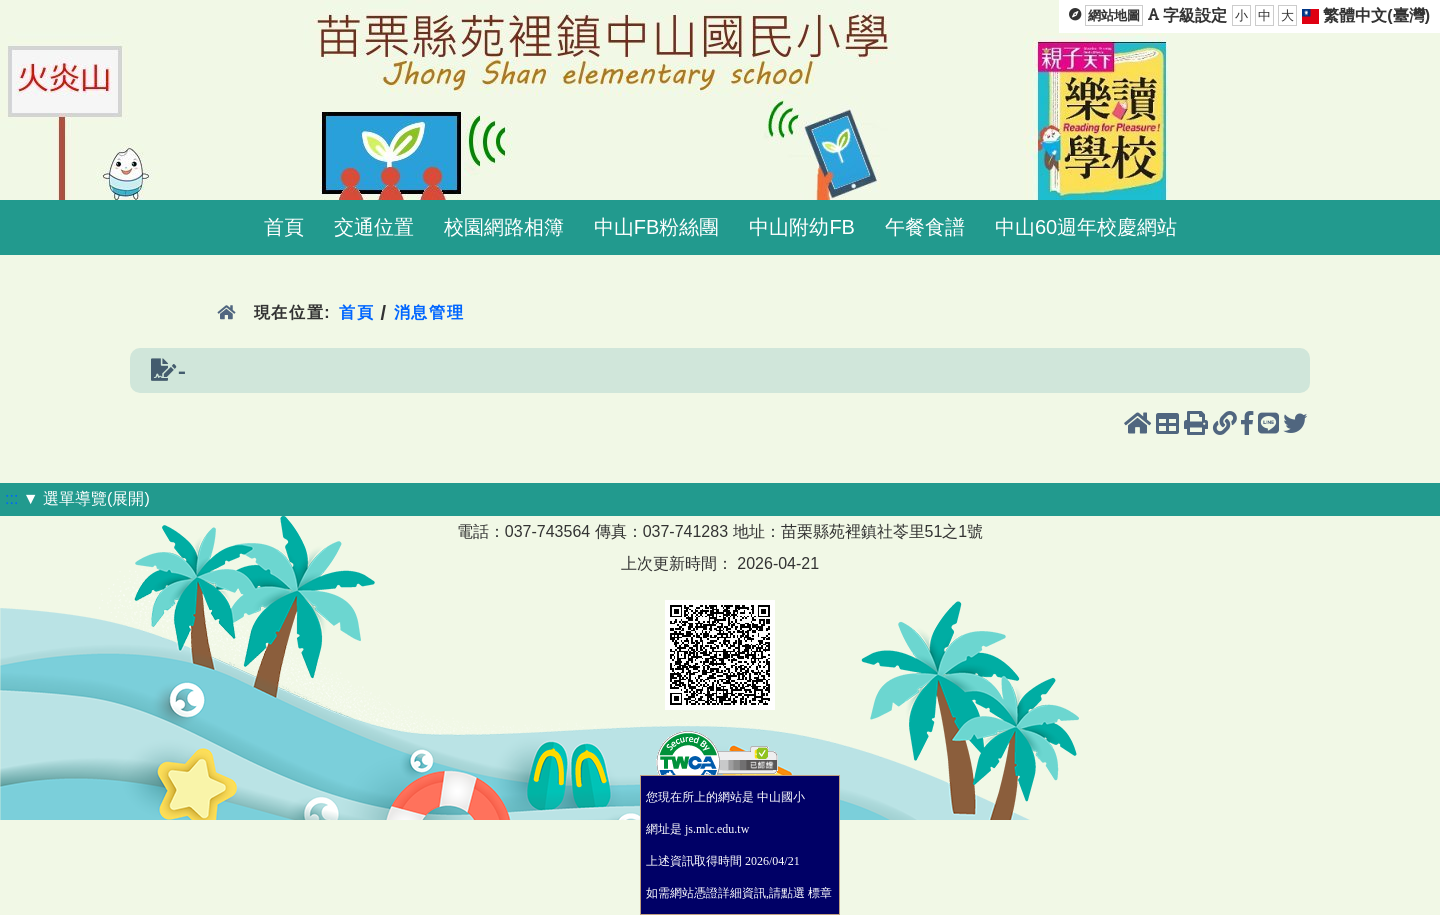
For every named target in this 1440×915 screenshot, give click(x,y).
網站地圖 (1114, 15)
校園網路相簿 (504, 227)
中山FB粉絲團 (657, 227)
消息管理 (429, 312)
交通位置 (374, 227)
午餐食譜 (925, 227)
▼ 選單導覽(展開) (86, 498)
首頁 (284, 227)
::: (11, 498)
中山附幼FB (802, 227)
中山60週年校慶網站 (1086, 227)
